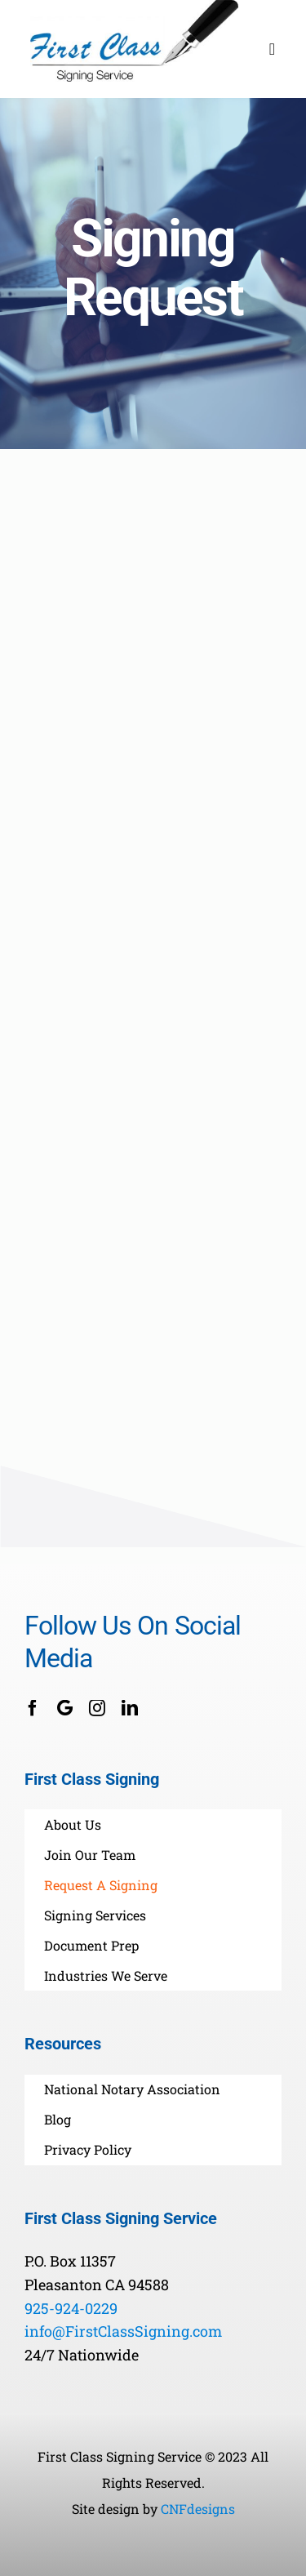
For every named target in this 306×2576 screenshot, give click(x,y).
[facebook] (32, 1708)
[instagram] (97, 1708)
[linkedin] (130, 1708)
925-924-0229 (71, 2308)
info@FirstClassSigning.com (123, 2331)
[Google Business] (65, 1708)
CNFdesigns (198, 2508)
